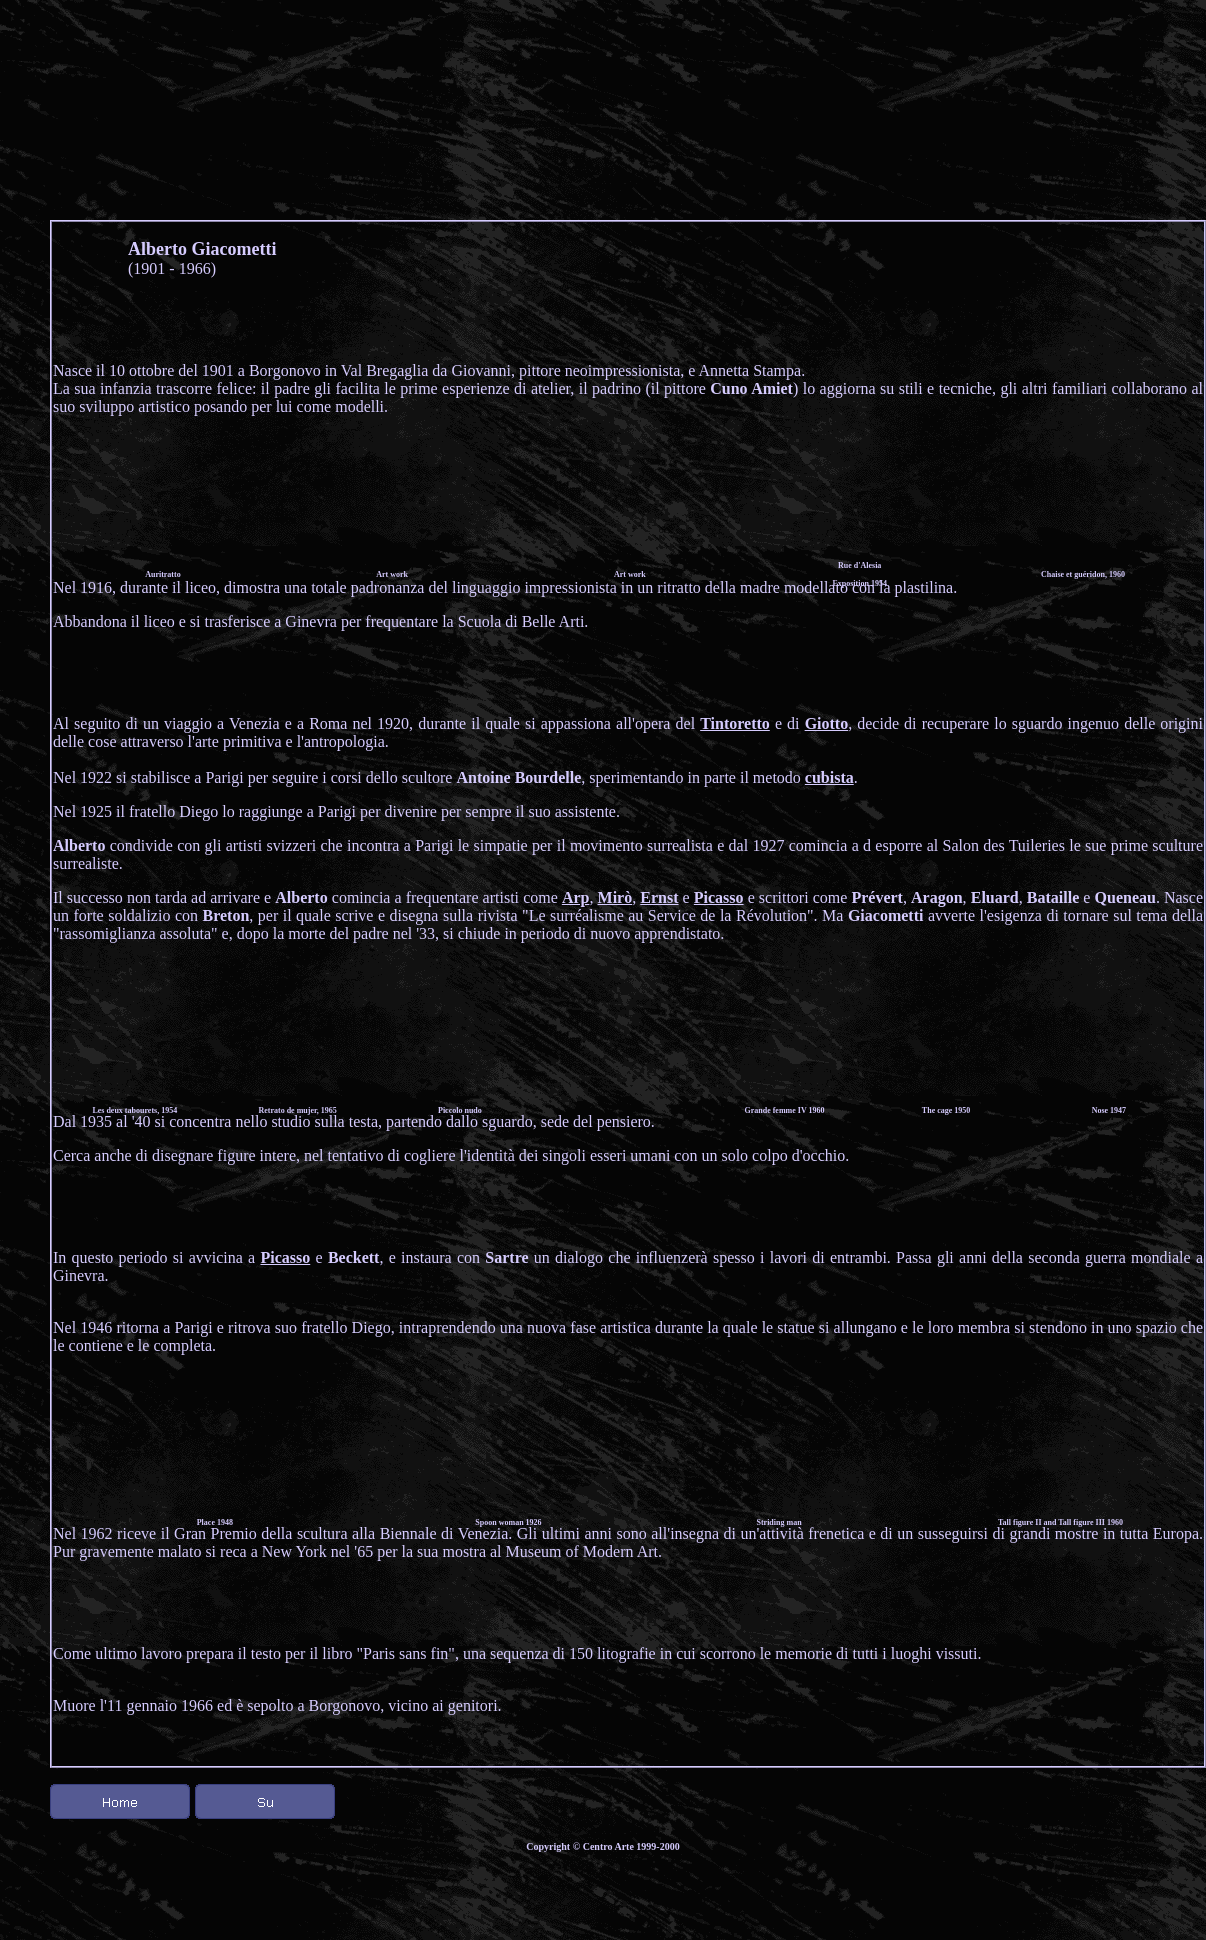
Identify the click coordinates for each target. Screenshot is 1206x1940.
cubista (829, 777)
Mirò (615, 897)
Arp (576, 897)
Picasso (719, 897)
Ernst (659, 897)
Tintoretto (735, 723)
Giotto (827, 723)
